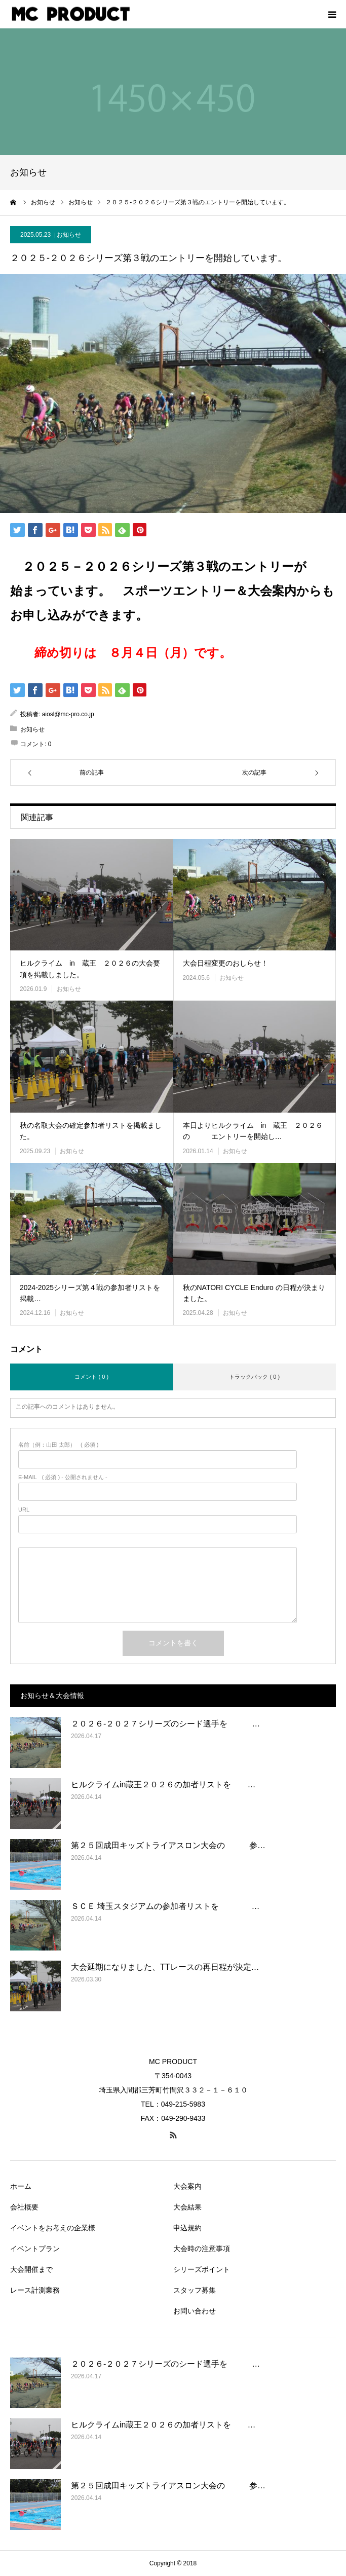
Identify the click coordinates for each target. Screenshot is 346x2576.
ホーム (20, 2186)
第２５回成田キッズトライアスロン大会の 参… (168, 1845)
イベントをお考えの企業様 (52, 2228)
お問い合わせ (194, 2311)
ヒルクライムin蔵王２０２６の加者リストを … (163, 1784)
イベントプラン (35, 2248)
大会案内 (187, 2186)
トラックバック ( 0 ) (254, 1377)
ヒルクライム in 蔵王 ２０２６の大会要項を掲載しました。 (90, 968)
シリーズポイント (201, 2269)
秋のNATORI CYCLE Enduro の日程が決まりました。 (254, 1293)
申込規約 (187, 2228)
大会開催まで (31, 2269)
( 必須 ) (58, 1445)
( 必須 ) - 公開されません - (62, 1477)
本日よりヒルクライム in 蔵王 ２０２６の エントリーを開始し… (253, 1130)
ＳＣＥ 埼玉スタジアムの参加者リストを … (165, 1906)
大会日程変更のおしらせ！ (225, 963)
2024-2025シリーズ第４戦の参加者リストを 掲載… (92, 1293)
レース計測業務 (35, 2290)
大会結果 (187, 2207)
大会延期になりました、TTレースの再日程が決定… (165, 1967)
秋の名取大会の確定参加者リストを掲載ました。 (91, 1130)
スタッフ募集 (194, 2290)
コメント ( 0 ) (91, 1377)
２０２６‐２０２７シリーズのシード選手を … (165, 1723)
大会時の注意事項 (201, 2248)
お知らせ (69, 234)
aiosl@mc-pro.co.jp (68, 714)
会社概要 (24, 2207)
